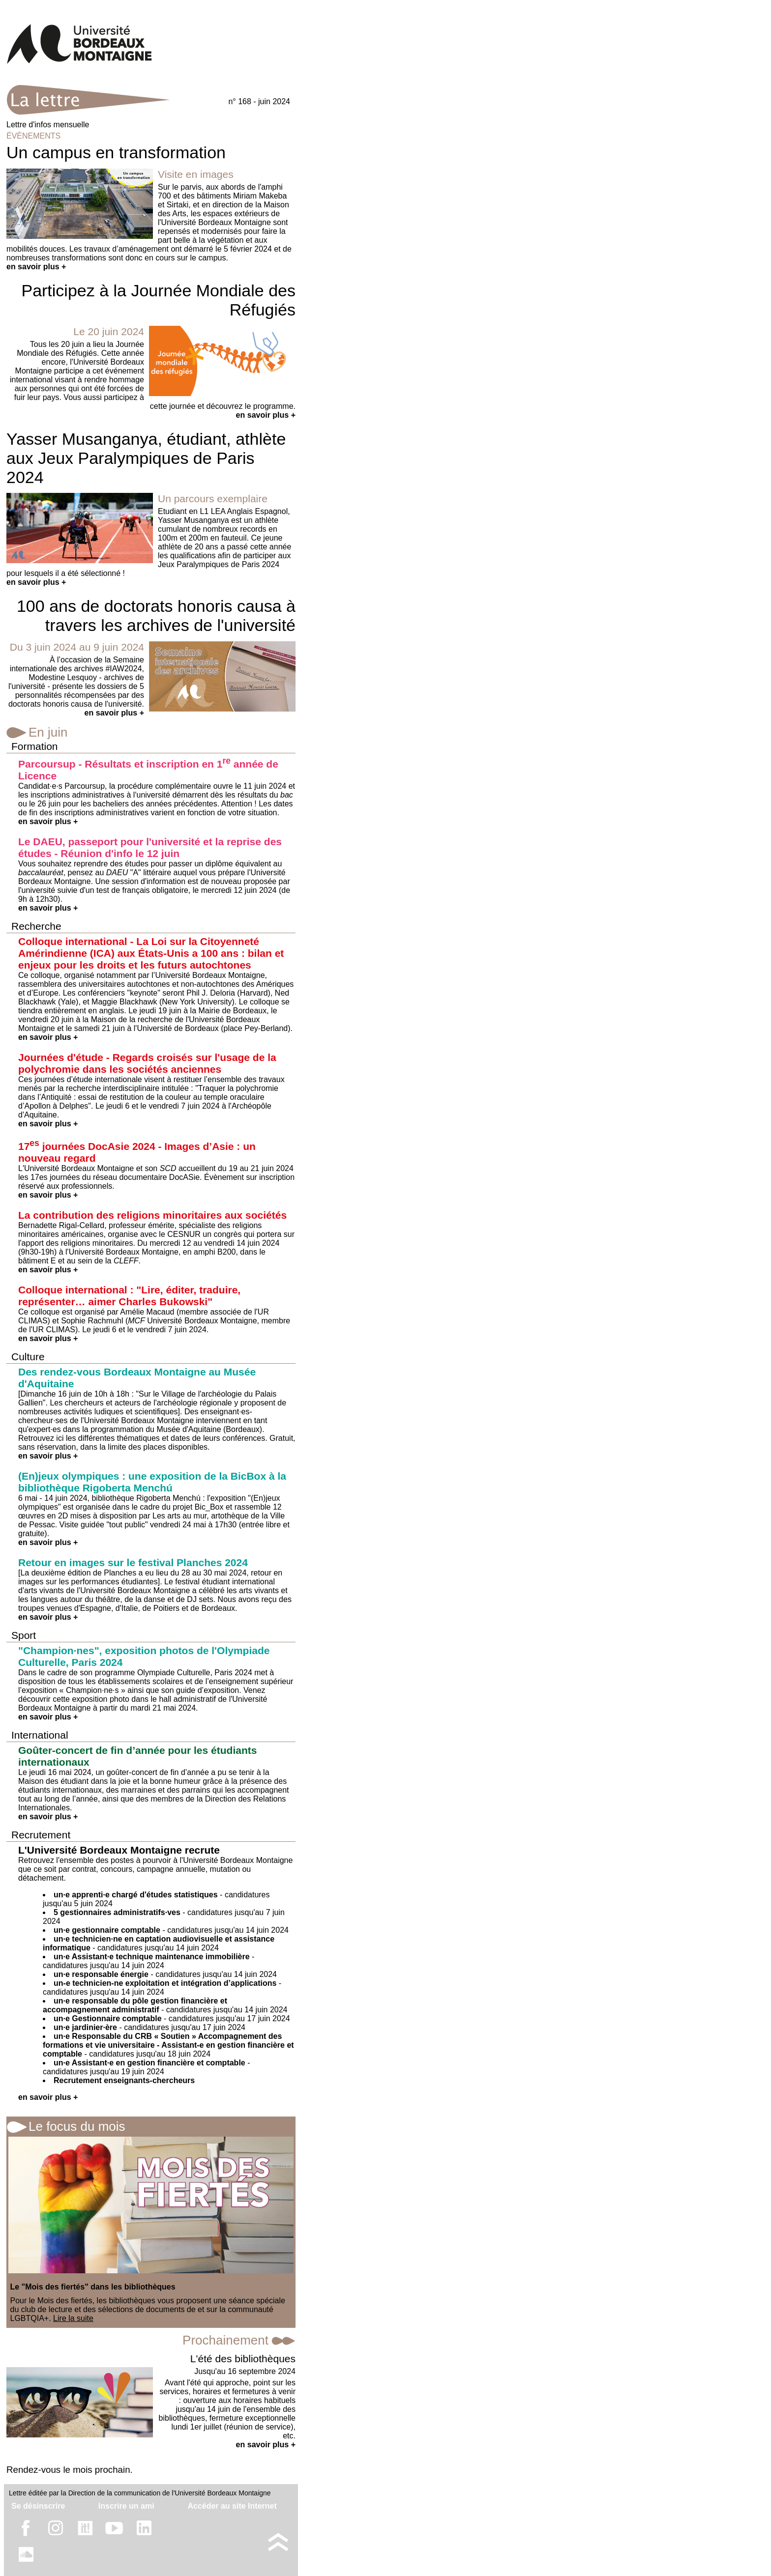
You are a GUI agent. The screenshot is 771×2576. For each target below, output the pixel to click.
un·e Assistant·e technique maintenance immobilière (152, 1956)
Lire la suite (73, 2318)
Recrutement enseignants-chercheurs (124, 2080)
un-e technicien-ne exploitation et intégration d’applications (165, 1983)
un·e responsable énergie (101, 1974)
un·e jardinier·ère (85, 2027)
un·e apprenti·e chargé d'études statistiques (136, 1894)
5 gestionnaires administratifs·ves (117, 1912)
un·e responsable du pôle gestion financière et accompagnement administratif (135, 2005)
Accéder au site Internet (231, 2506)
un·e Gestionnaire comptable (108, 2018)
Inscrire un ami (126, 2506)
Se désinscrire (38, 2506)
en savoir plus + (36, 266)
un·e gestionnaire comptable (107, 1930)
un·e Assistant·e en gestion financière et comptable (149, 2063)
